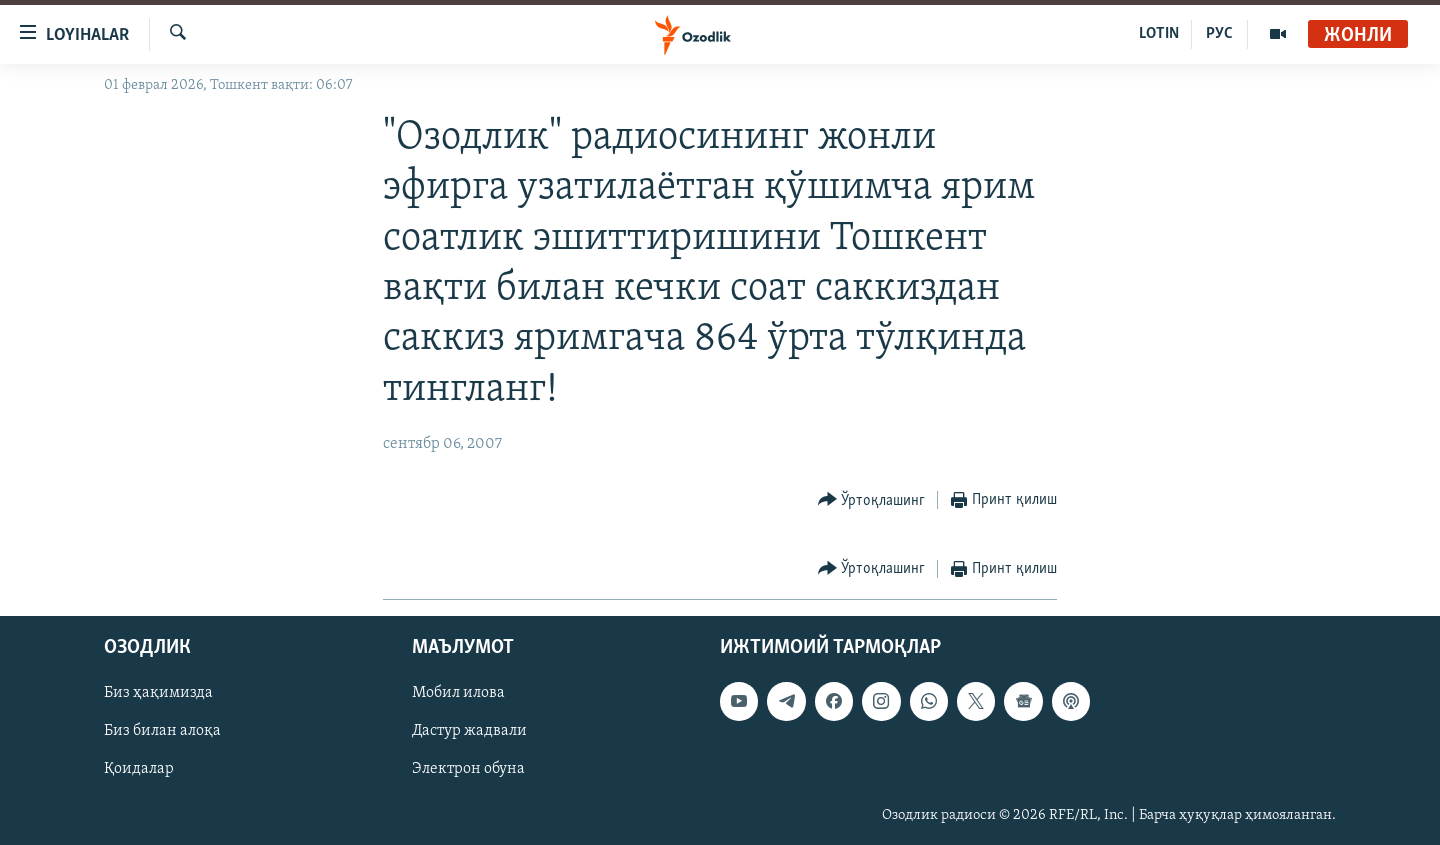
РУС (1219, 34)
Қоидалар (139, 770)
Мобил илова (458, 694)
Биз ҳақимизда (158, 694)
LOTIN (1159, 34)
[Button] (872, 500)
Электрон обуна (468, 770)
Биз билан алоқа (162, 732)
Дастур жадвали (469, 732)
